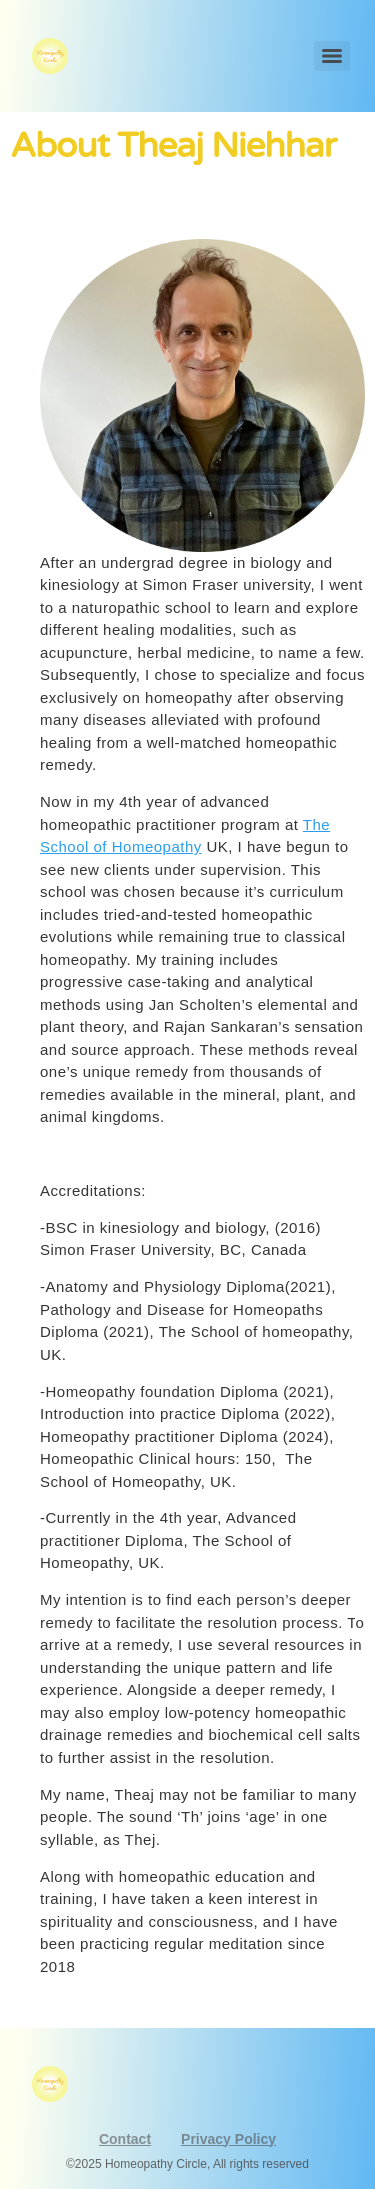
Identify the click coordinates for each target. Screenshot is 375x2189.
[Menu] (332, 56)
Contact (125, 2139)
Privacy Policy (228, 2139)
